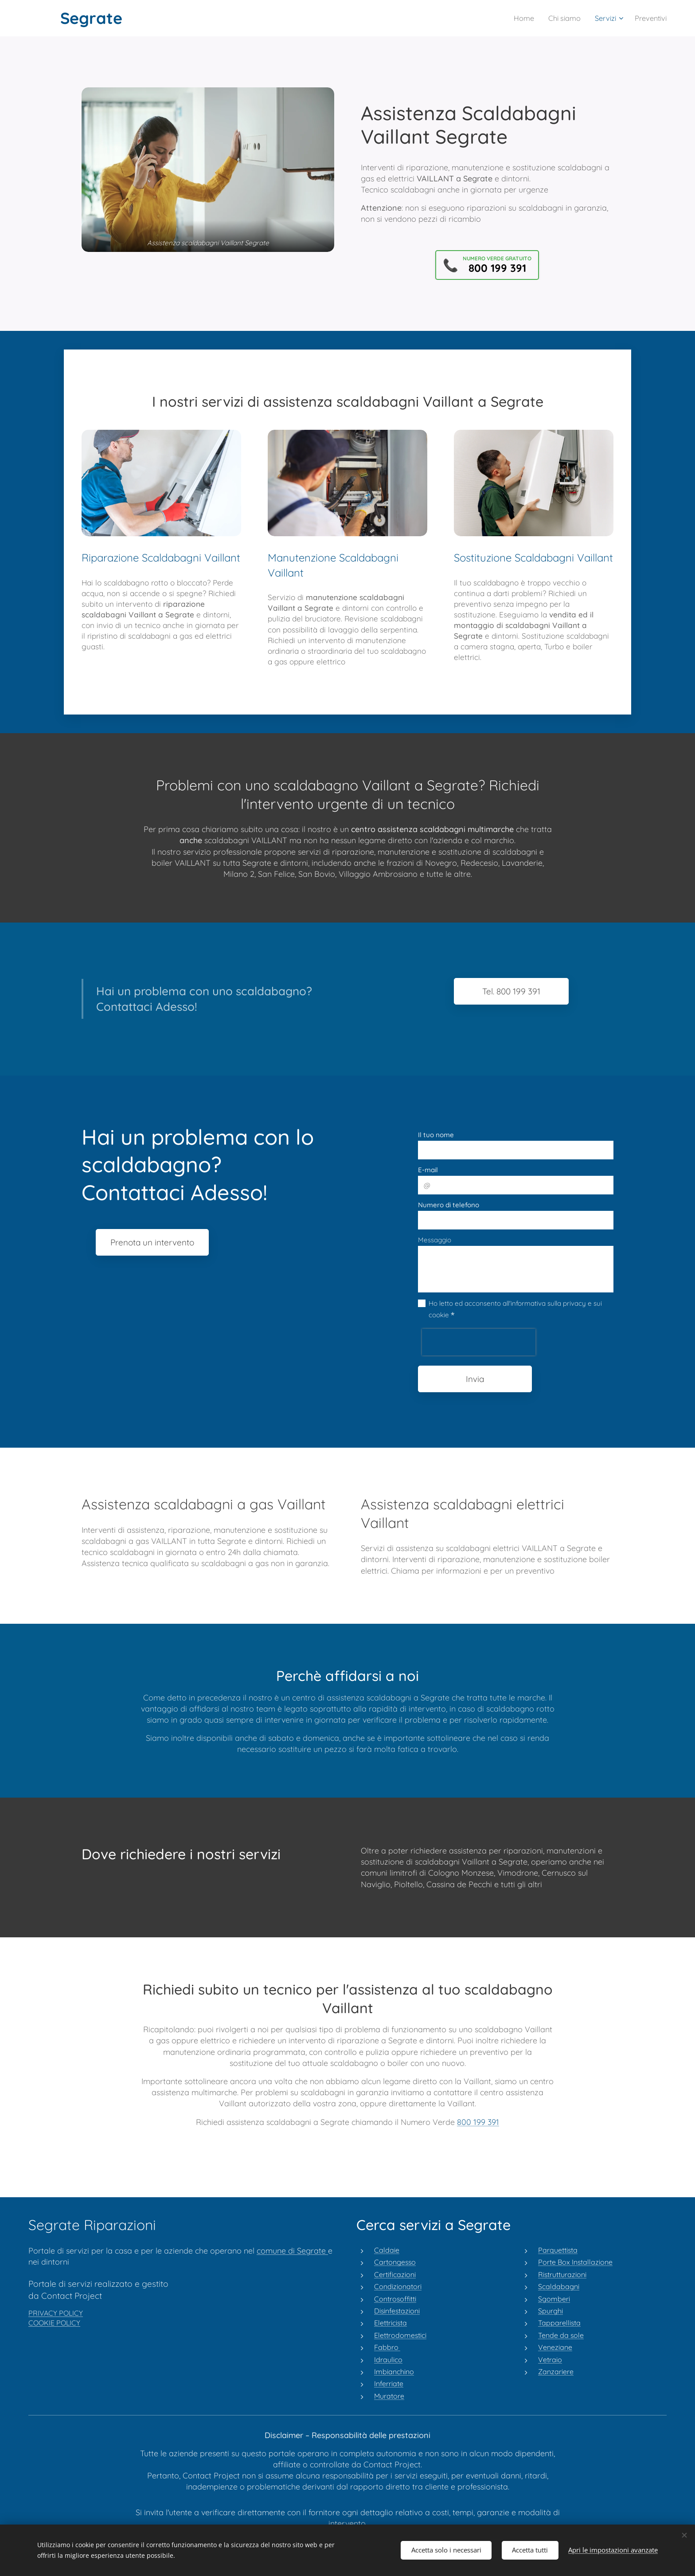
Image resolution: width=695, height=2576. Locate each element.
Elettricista (390, 2322)
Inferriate (388, 2383)
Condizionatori (398, 2285)
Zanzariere (556, 2371)
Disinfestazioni (397, 2310)
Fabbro (387, 2346)
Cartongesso (395, 2262)
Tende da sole (561, 2334)
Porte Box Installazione (575, 2262)
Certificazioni (395, 2274)
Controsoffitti (395, 2298)
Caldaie (386, 2249)
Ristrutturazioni (562, 2274)
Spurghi (550, 2310)
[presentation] (478, 1342)
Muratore (389, 2395)
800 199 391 (478, 2122)
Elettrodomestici (400, 2334)
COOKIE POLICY (54, 2322)
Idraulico (388, 2359)
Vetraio (550, 2359)
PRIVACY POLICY (55, 2312)
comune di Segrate (292, 2250)
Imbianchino (394, 2371)
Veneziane (555, 2346)
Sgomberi (554, 2298)
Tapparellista (559, 2322)
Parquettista (558, 2249)
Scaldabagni (558, 2285)
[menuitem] (519, 18)
